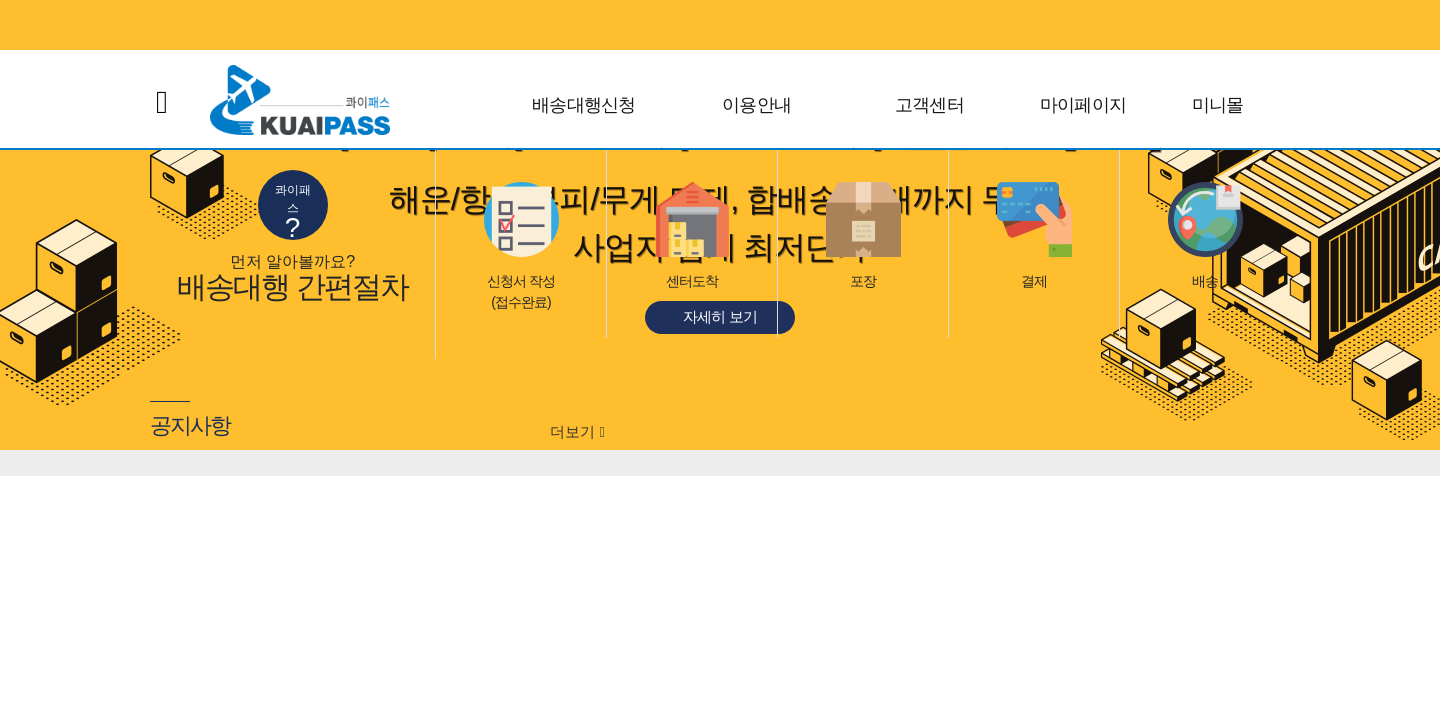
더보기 (577, 431)
